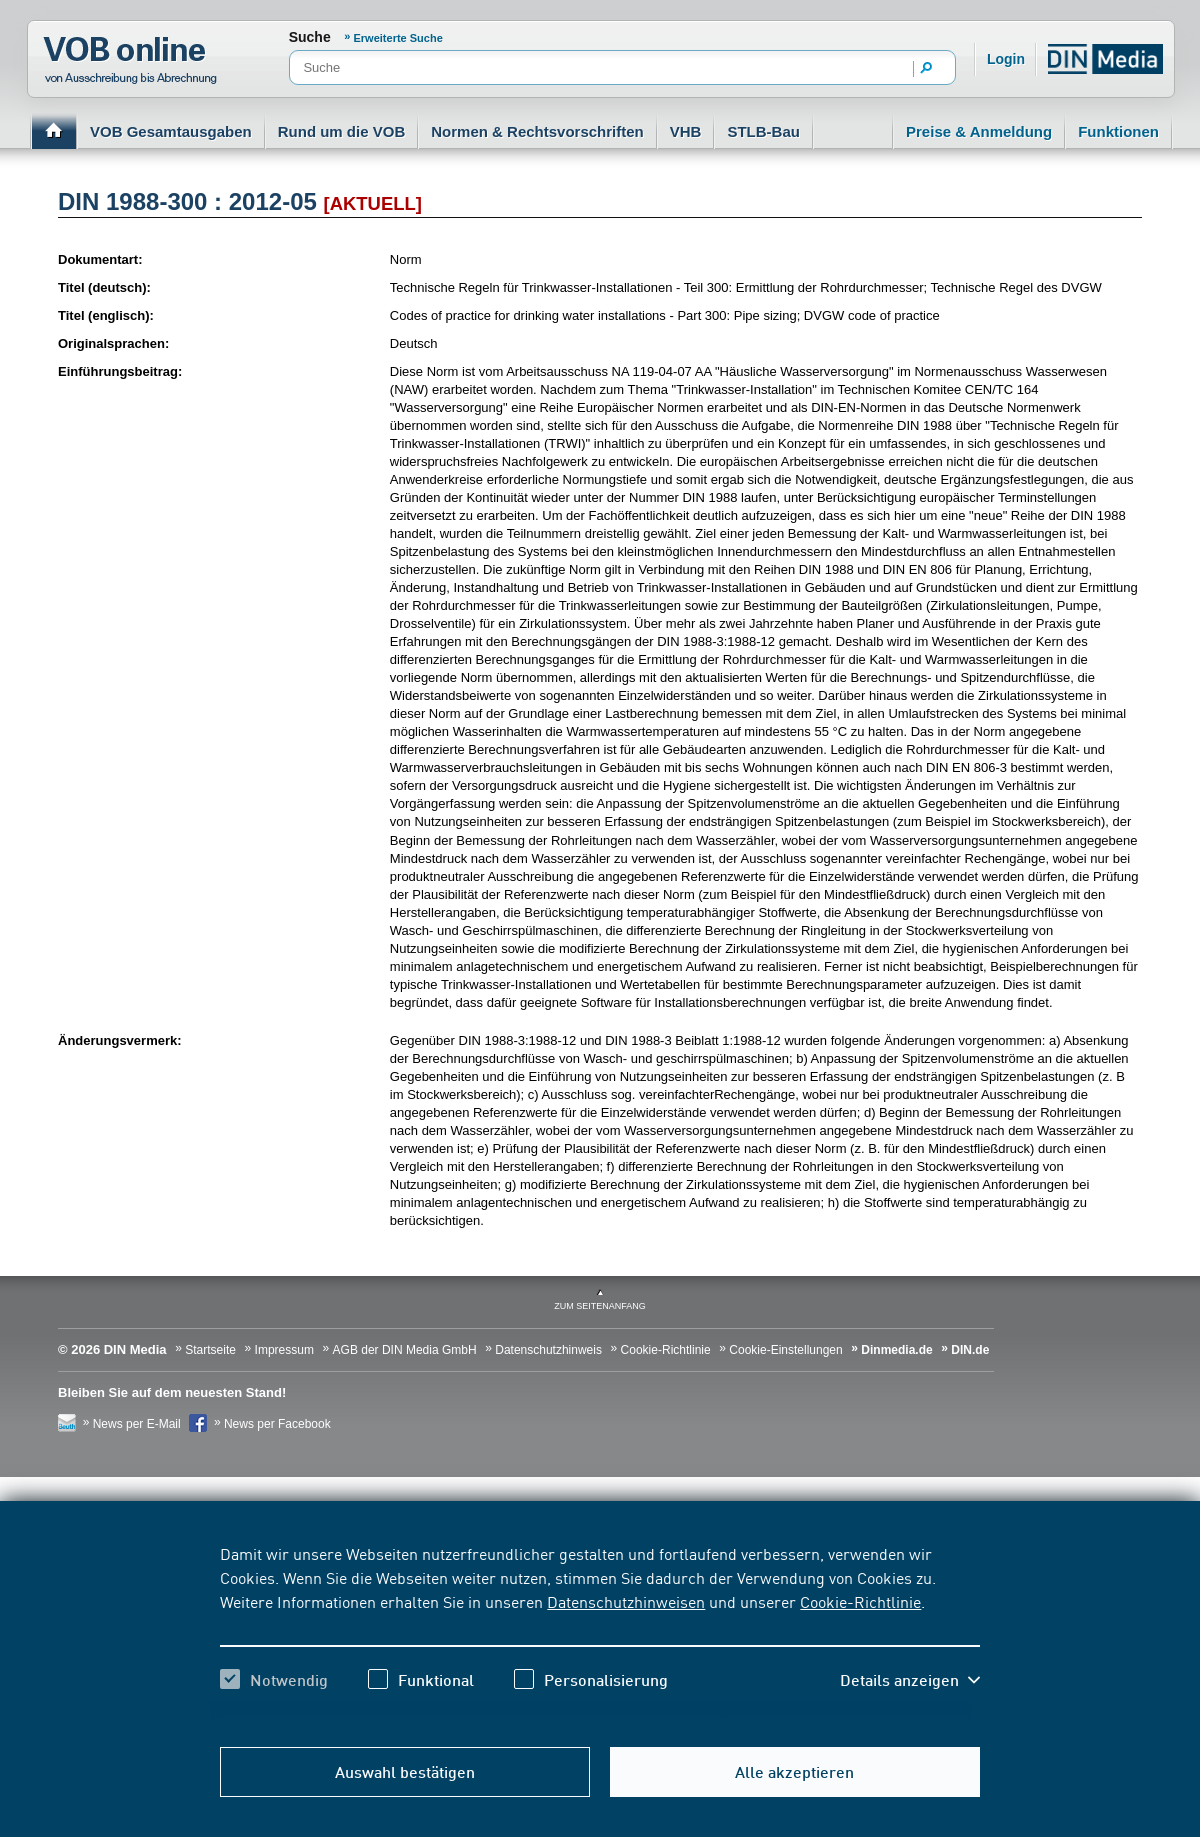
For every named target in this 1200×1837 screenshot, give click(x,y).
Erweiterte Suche (398, 38)
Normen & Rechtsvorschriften (537, 131)
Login (1006, 59)
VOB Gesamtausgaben (171, 131)
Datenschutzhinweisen (626, 1601)
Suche (310, 37)
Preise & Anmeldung (979, 131)
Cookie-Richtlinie (860, 1601)
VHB (686, 131)
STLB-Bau (763, 131)
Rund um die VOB (342, 131)
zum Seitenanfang (600, 1306)
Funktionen (1118, 131)
